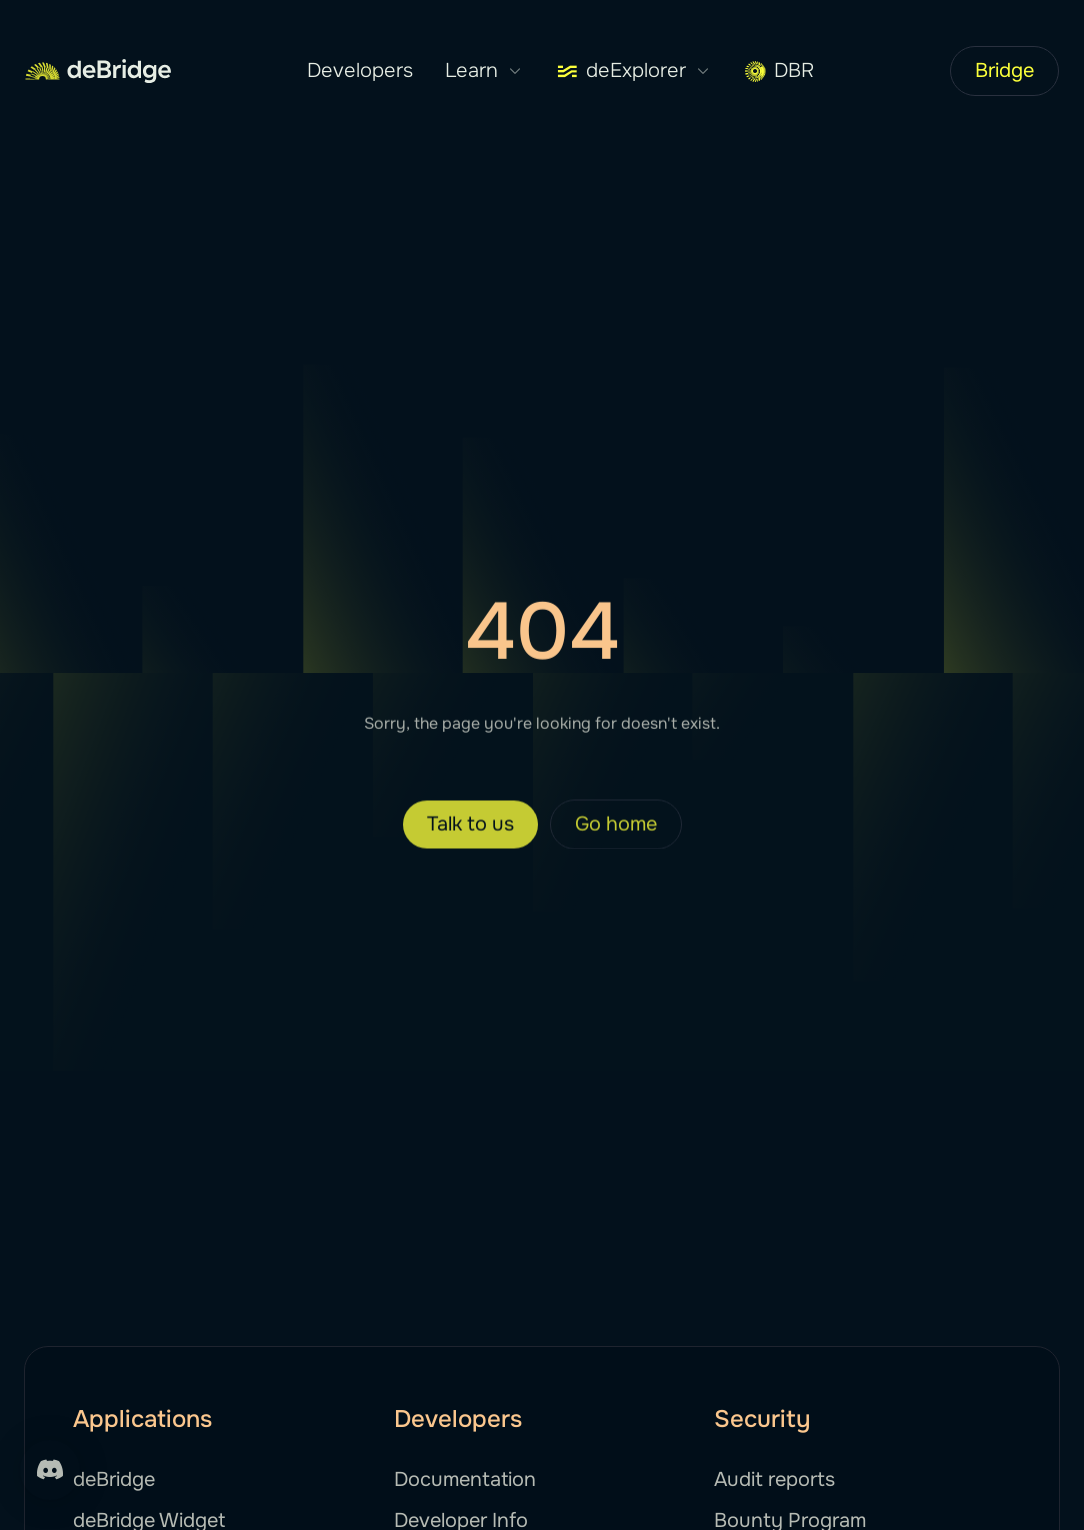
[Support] (50, 1470)
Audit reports (774, 1479)
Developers (360, 70)
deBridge (114, 1479)
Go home (616, 839)
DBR (779, 70)
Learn (484, 71)
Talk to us (470, 839)
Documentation (465, 1479)
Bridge (1004, 70)
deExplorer (634, 71)
